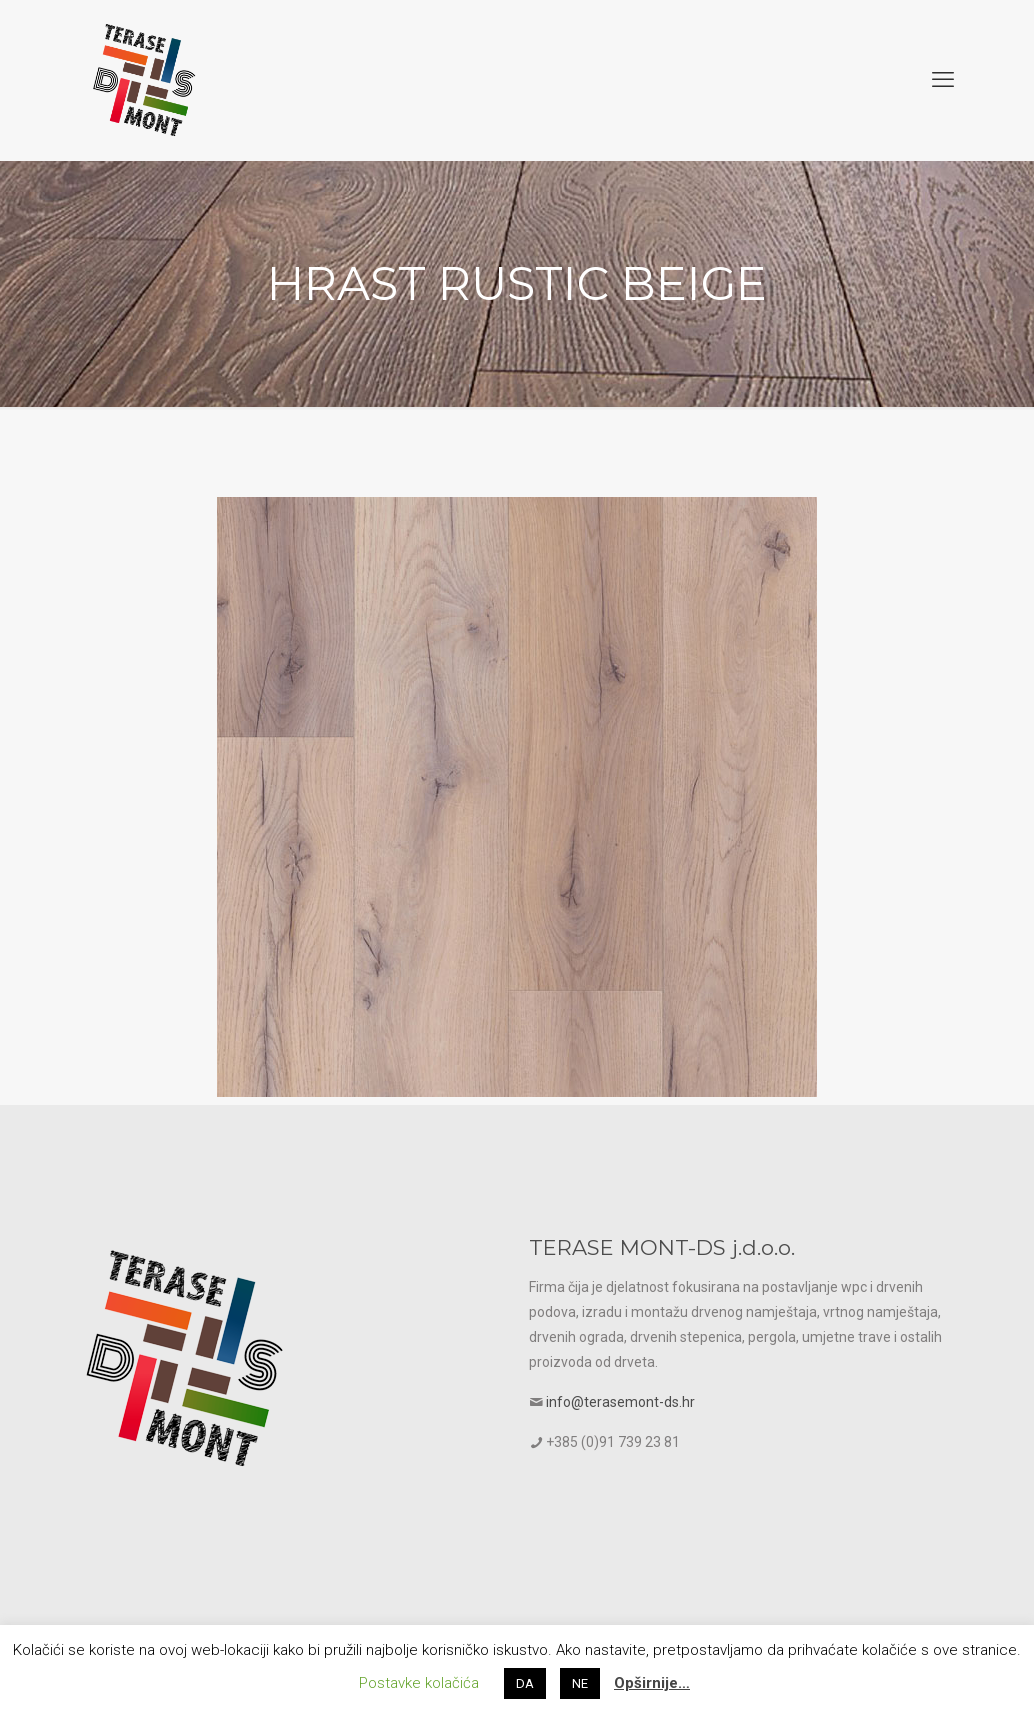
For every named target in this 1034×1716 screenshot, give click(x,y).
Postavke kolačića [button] (419, 1683)
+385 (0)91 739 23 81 (613, 1442)
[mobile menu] (943, 80)
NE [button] (580, 1683)
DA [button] (525, 1683)
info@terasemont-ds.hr (620, 1402)
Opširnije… (652, 1683)
